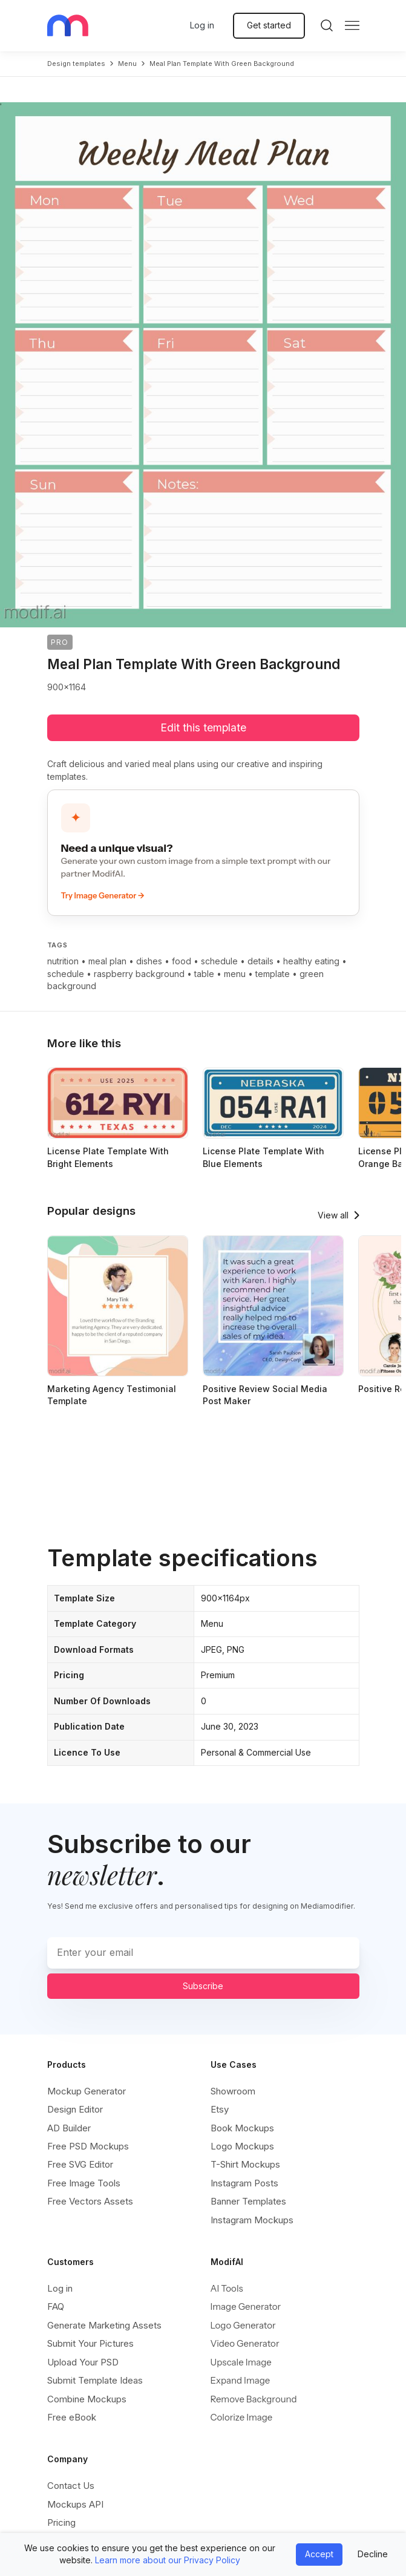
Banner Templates (248, 2201)
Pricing (61, 2522)
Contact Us (70, 2485)
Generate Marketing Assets (104, 2325)
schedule (219, 961)
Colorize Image (242, 2417)
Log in (202, 25)
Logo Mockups (242, 2146)
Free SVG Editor (80, 2164)
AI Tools (227, 2288)
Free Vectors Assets (90, 2201)
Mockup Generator (86, 2091)
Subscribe (203, 1986)
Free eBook (71, 2417)
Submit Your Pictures (90, 2343)
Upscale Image (241, 2362)
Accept (319, 2554)
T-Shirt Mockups (245, 2164)
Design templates (76, 63)
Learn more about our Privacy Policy (167, 2560)
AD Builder (69, 2128)
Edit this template (203, 727)
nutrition (63, 961)
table (204, 974)
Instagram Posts (244, 2183)
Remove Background (254, 2399)
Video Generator (245, 2343)
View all (333, 1215)
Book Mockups (242, 2128)
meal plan (107, 961)
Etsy (220, 2109)
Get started (269, 25)
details (260, 961)
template (272, 974)
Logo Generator (243, 2325)
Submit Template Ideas (95, 2380)
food (181, 961)
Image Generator (246, 2306)
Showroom (233, 2091)
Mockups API (75, 2504)
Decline (373, 2554)
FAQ (55, 2306)
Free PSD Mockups (88, 2146)
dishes (149, 961)
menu (127, 63)
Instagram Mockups (252, 2220)
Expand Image (240, 2380)
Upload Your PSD (83, 2362)
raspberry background (139, 974)
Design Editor (75, 2109)
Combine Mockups (86, 2399)
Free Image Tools (83, 2183)
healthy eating (311, 961)
